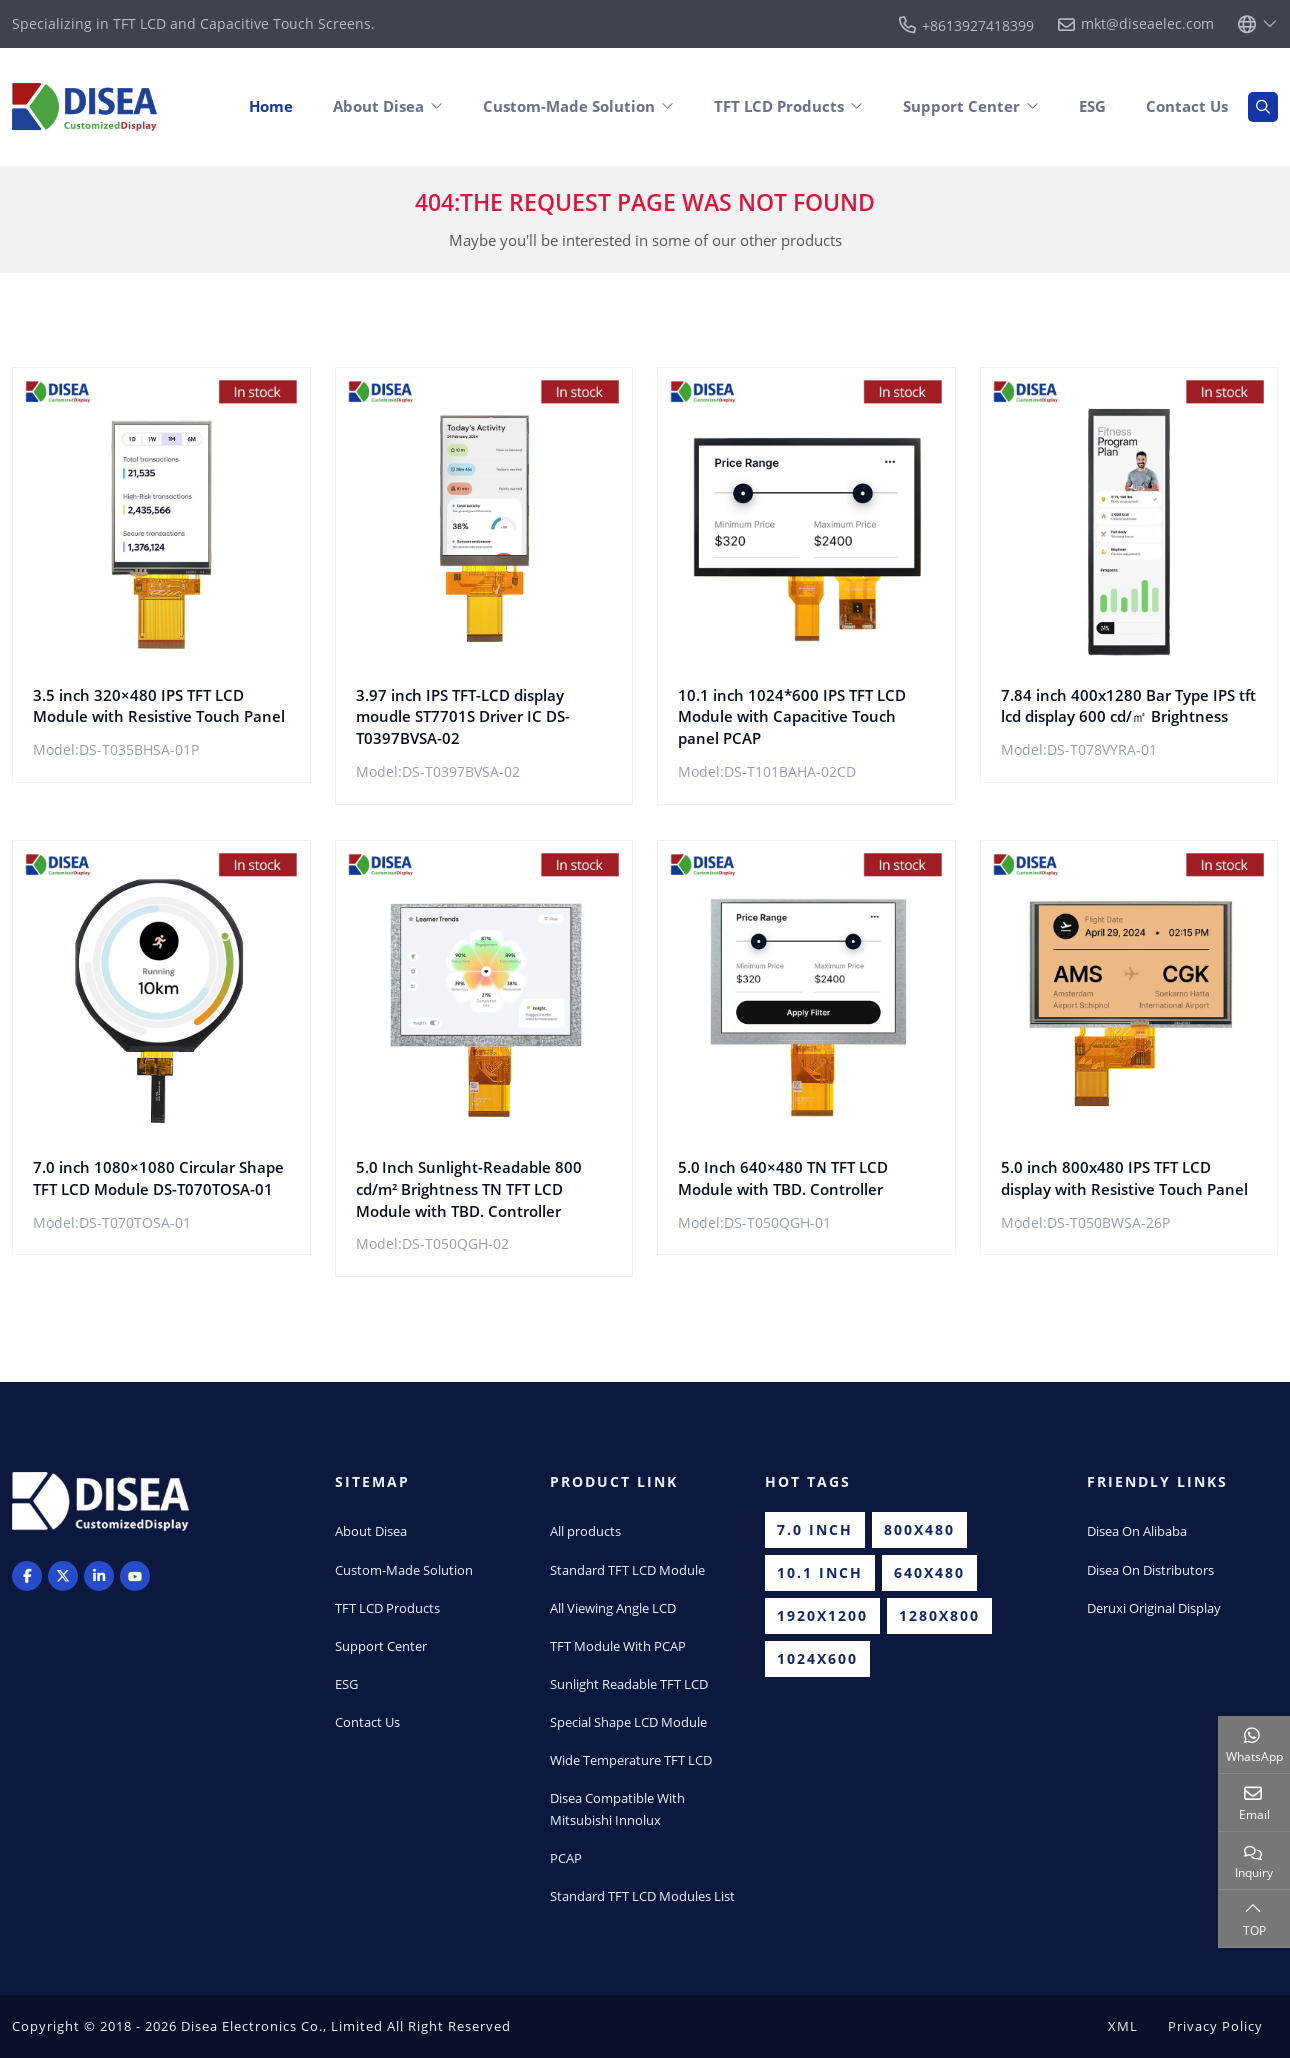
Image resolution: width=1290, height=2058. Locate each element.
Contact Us (1187, 106)
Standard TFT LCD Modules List (642, 1896)
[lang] (1258, 24)
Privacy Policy (1215, 2026)
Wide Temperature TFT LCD (631, 1760)
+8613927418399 (978, 25)
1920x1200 (822, 1615)
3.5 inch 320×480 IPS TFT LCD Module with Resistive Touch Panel (159, 706)
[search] (1263, 107)
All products (585, 1531)
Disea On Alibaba (1137, 1531)
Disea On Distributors (1150, 1570)
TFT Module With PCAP (618, 1646)
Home (271, 106)
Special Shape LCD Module (628, 1722)
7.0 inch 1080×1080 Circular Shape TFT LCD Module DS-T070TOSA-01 (158, 1178)
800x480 (919, 1529)
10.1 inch (820, 1572)
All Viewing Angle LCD (613, 1608)
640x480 (929, 1572)
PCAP (566, 1858)
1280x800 (939, 1615)
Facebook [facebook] (27, 1576)
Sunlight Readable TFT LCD (629, 1684)
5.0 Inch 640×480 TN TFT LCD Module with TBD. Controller (783, 1178)
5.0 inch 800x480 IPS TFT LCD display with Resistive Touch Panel (1124, 1178)
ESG (1092, 106)
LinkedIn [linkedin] (99, 1576)
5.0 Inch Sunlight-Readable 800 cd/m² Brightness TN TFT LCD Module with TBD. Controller (469, 1189)
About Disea (378, 106)
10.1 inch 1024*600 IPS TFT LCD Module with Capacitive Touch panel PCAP (792, 717)
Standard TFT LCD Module (627, 1570)
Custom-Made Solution (569, 106)
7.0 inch (815, 1529)
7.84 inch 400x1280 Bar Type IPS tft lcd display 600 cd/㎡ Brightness (1128, 706)
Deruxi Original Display (1154, 1608)
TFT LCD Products (779, 106)
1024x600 (817, 1658)
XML (1123, 2026)
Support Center (961, 106)
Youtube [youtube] (135, 1576)
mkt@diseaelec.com (1147, 24)
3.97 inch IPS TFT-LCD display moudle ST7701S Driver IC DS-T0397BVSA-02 (463, 717)
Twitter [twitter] (63, 1576)
